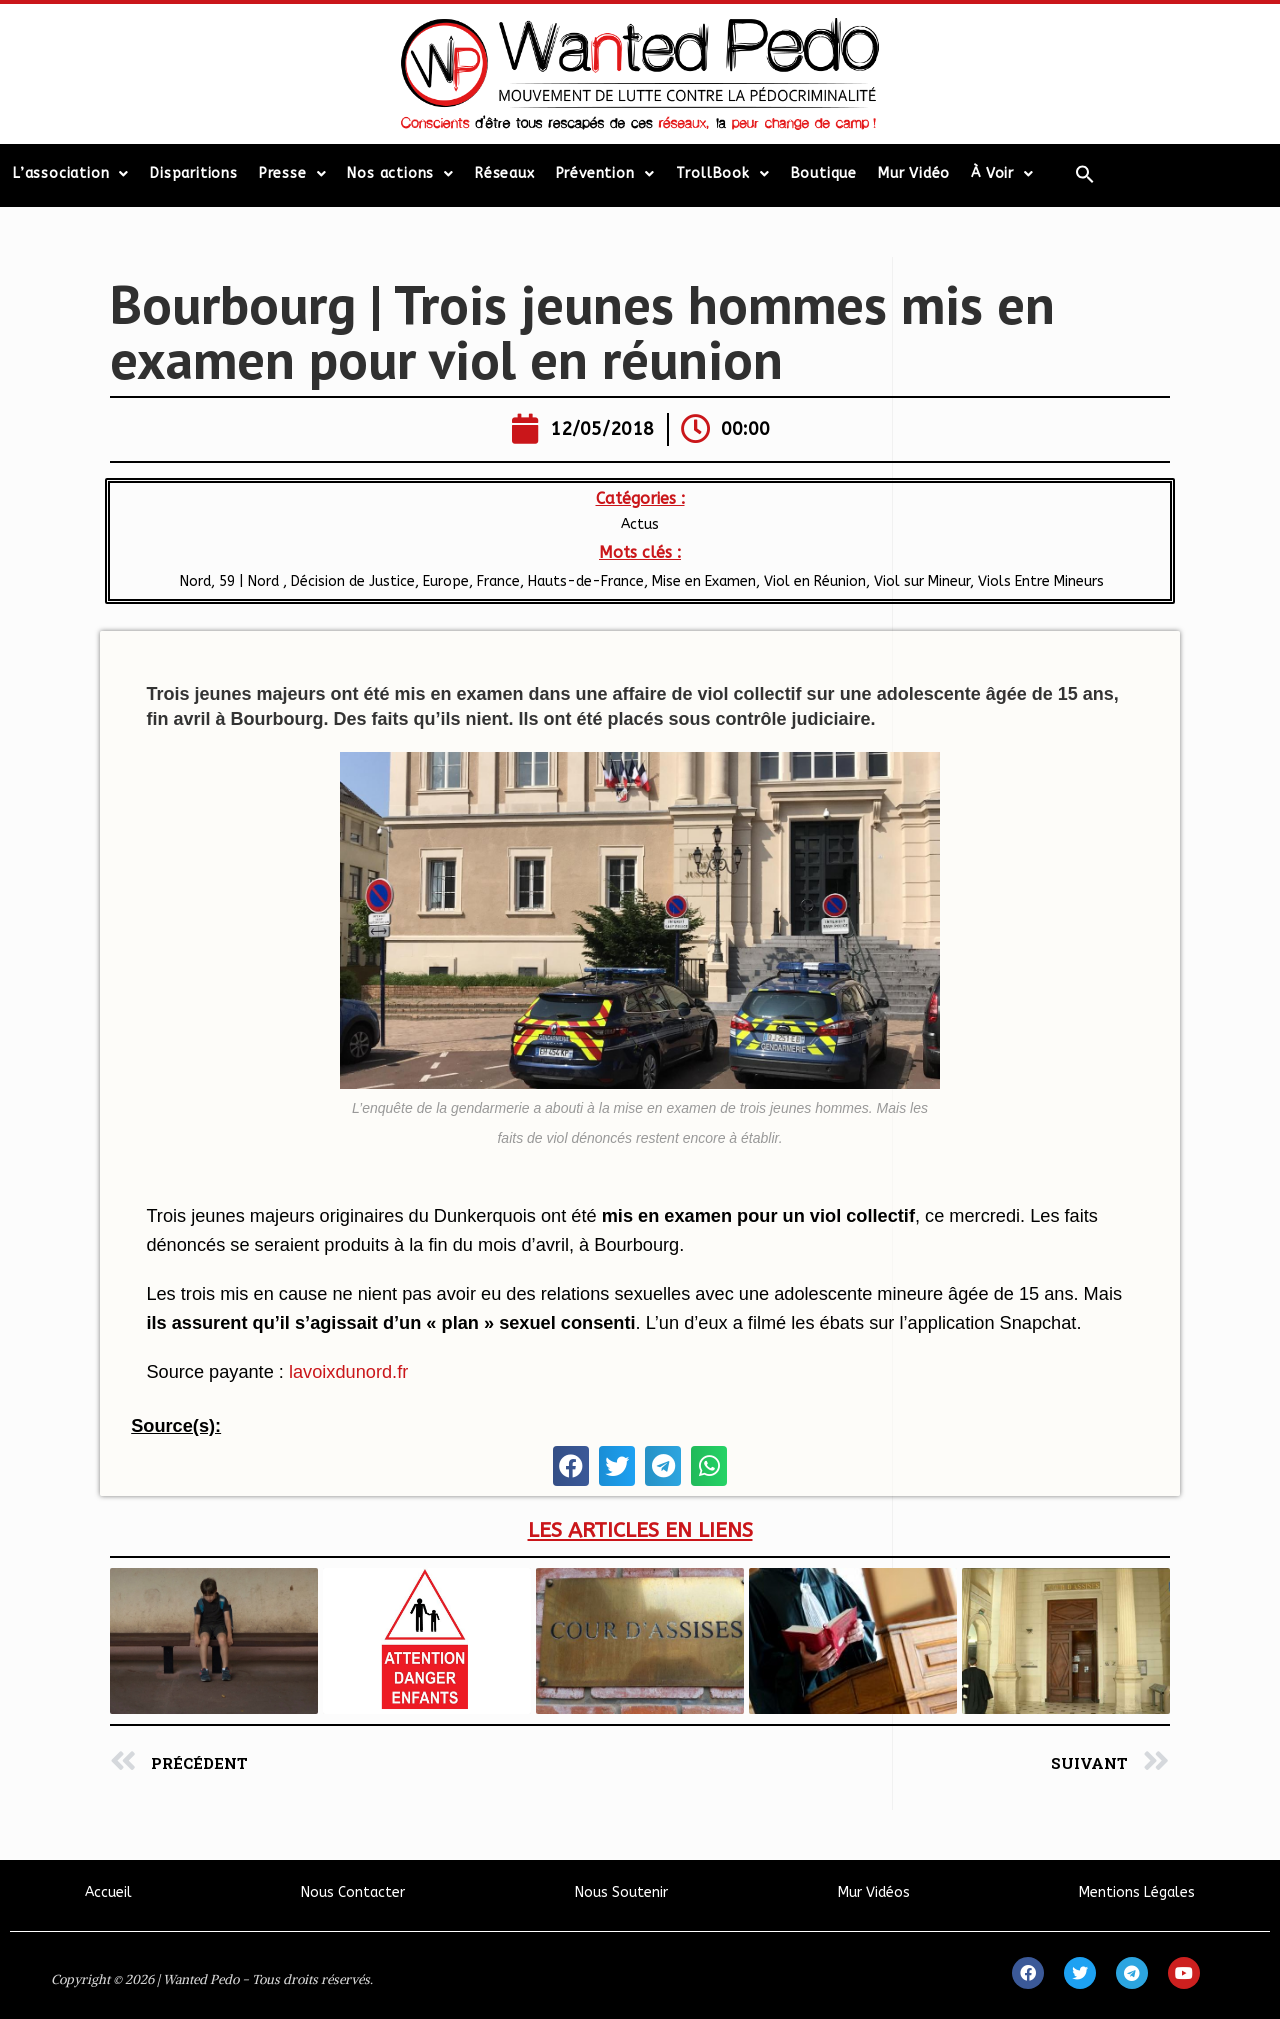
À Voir (1002, 174)
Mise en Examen (704, 581)
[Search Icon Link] (1085, 174)
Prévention (605, 174)
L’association (71, 174)
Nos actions (400, 174)
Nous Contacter (353, 1892)
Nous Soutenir (621, 1892)
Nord (193, 581)
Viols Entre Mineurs (1041, 581)
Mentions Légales (1137, 1892)
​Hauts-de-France (586, 581)
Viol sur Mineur (922, 581)
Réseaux (505, 173)
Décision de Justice (353, 581)
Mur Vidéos (874, 1892)
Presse (293, 174)
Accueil (108, 1892)
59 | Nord (251, 581)
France (498, 581)
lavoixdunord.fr (348, 1372)
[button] (571, 1466)
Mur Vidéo (914, 173)
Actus (640, 524)
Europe (446, 581)
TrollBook (723, 174)
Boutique (824, 173)
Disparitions (194, 173)
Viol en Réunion (815, 581)
